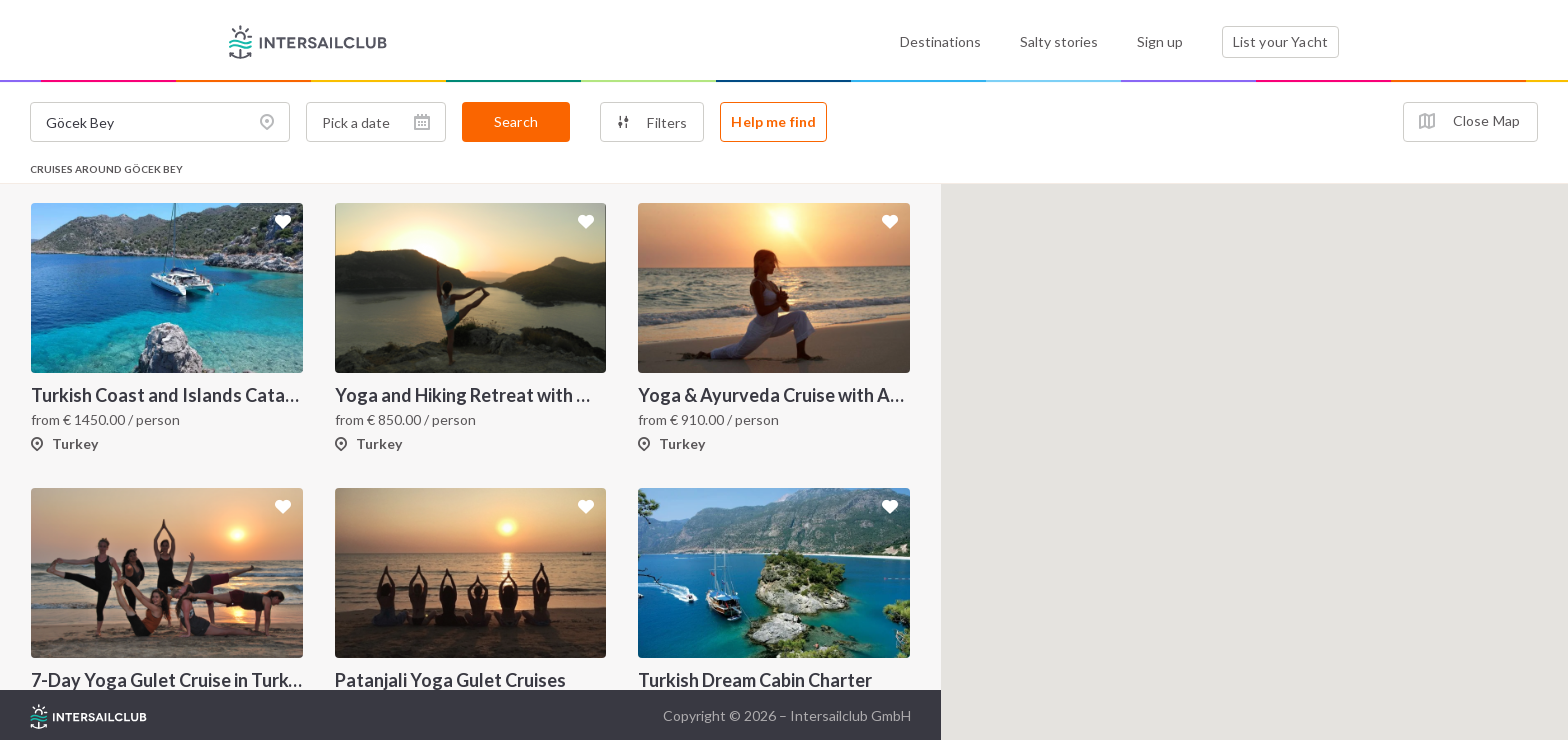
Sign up (1160, 41)
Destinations (940, 41)
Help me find (773, 121)
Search (516, 121)
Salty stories (1059, 41)
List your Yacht (1280, 41)
